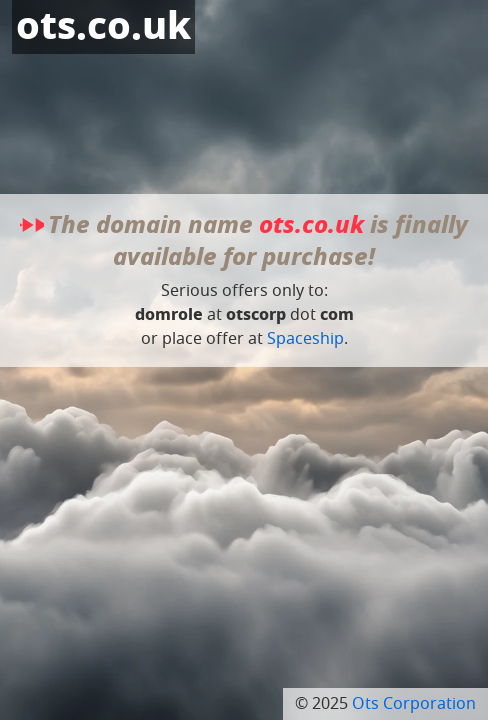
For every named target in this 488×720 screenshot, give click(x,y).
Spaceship (305, 339)
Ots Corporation (414, 704)
